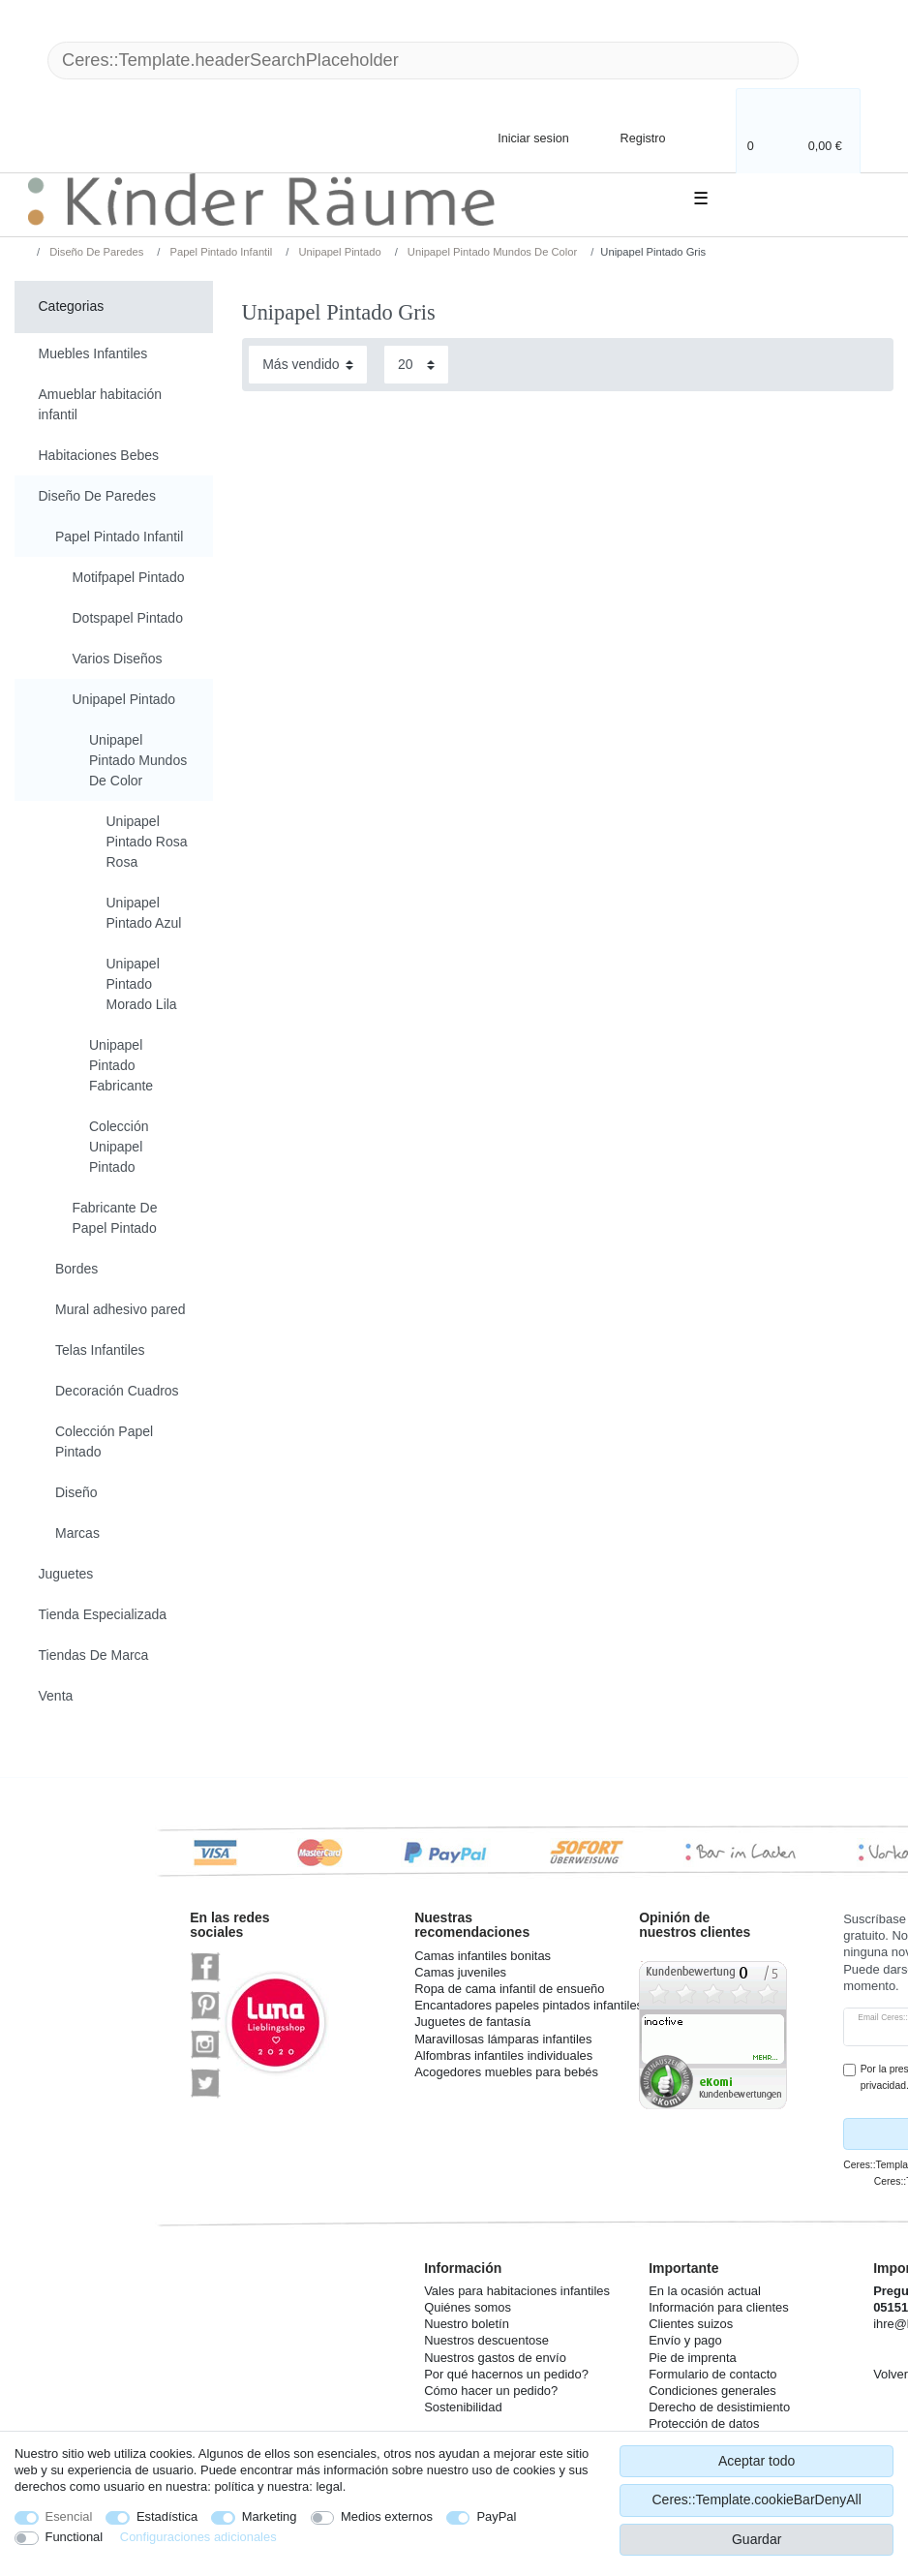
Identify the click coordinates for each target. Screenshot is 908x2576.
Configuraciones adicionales (198, 2537)
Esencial (69, 2516)
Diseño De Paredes (94, 252)
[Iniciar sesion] (517, 137)
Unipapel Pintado (337, 252)
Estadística (166, 2516)
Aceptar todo (756, 2461)
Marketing (269, 2516)
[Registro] (629, 137)
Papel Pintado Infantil (219, 252)
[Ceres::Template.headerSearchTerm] (423, 60)
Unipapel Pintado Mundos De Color (491, 252)
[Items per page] (416, 364)
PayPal (496, 2516)
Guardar (756, 2539)
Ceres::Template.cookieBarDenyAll (756, 2499)
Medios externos (387, 2516)
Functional (74, 2537)
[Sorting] (308, 364)
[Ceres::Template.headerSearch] (830, 60)
